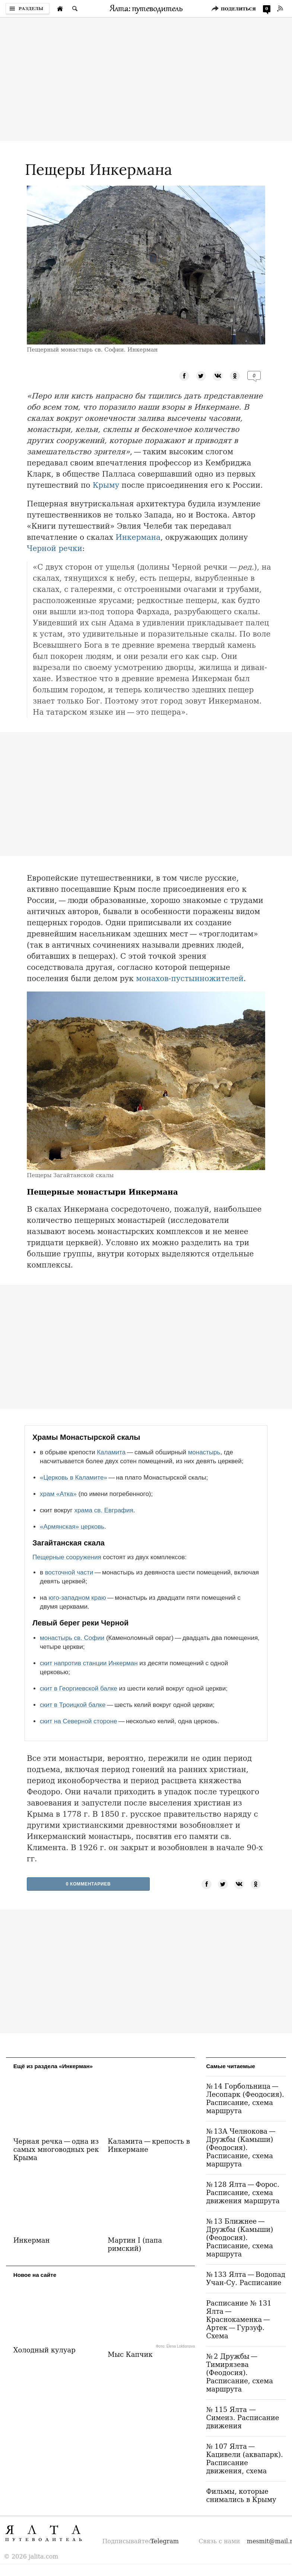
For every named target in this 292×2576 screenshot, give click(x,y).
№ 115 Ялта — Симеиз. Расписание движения (242, 2418)
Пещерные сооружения (66, 1557)
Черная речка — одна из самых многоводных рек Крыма (56, 2149)
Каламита (111, 1452)
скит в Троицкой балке (72, 1704)
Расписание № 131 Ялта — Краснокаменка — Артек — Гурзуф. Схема (238, 2319)
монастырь (204, 1452)
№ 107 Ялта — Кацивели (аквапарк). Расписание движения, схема (244, 2458)
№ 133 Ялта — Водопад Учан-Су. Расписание (245, 2279)
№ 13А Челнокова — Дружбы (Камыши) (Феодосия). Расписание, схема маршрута (241, 2147)
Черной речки (54, 548)
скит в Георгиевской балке (78, 1688)
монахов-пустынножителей (190, 978)
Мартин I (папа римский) (135, 2244)
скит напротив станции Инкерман (89, 1663)
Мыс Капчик (130, 2354)
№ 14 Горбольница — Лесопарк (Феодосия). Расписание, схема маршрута (245, 2098)
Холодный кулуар (44, 2350)
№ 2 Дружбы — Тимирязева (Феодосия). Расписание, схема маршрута (239, 2372)
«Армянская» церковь (72, 1526)
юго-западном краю (77, 1597)
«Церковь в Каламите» (73, 1477)
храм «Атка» (58, 1493)
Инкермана (138, 537)
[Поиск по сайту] (75, 8)
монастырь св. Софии (72, 1637)
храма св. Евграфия (103, 1510)
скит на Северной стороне (78, 1721)
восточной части (69, 1572)
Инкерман (31, 2240)
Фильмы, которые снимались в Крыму (241, 2495)
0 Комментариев (88, 1884)
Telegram (164, 2541)
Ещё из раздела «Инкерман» (53, 2066)
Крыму (106, 485)
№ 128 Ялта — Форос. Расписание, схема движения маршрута (242, 2193)
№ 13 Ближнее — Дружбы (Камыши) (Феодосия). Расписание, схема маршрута (239, 2237)
